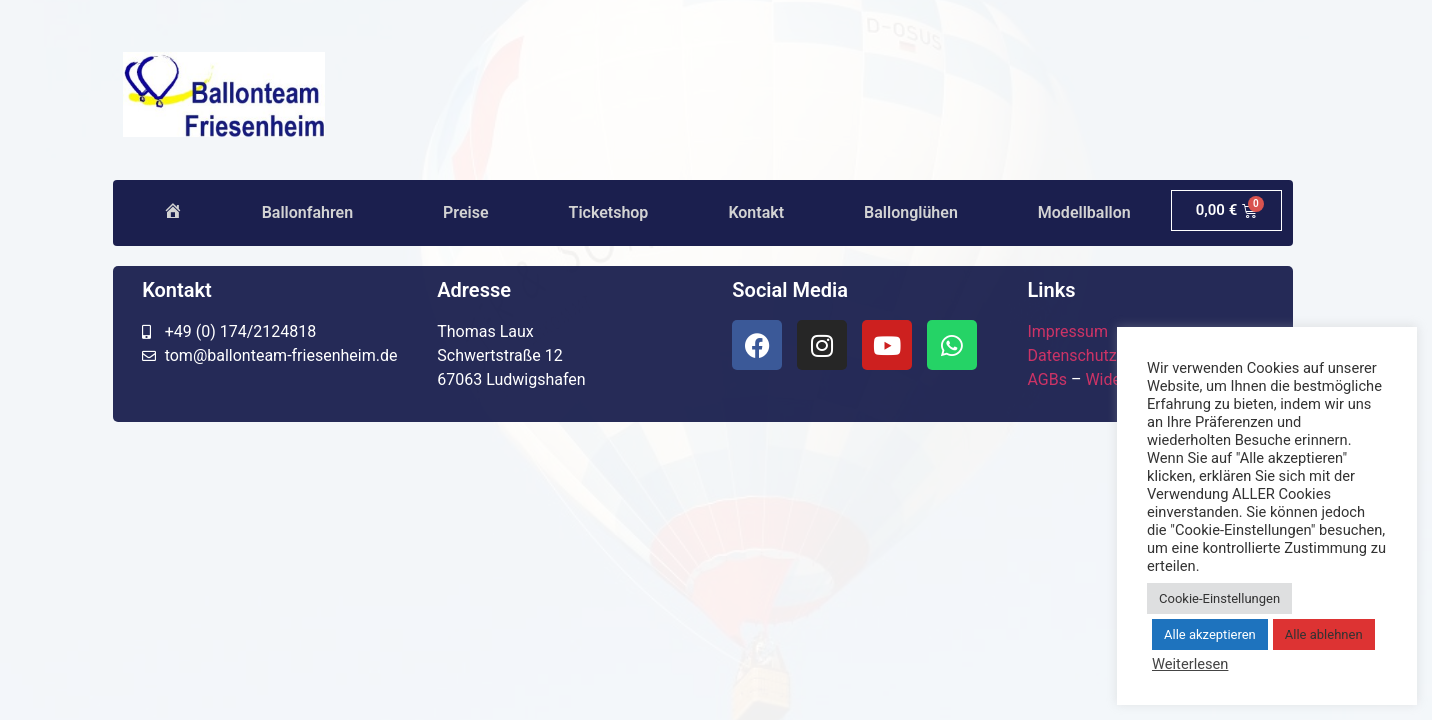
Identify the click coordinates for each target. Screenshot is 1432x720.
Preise (465, 212)
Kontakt (756, 212)
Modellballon (1084, 212)
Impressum (1067, 331)
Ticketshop (609, 212)
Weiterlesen (1190, 664)
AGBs (1046, 379)
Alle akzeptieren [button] (1210, 634)
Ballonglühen (911, 212)
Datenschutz (1071, 355)
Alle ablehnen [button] (1324, 634)
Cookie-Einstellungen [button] (1219, 598)
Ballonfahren (312, 213)
